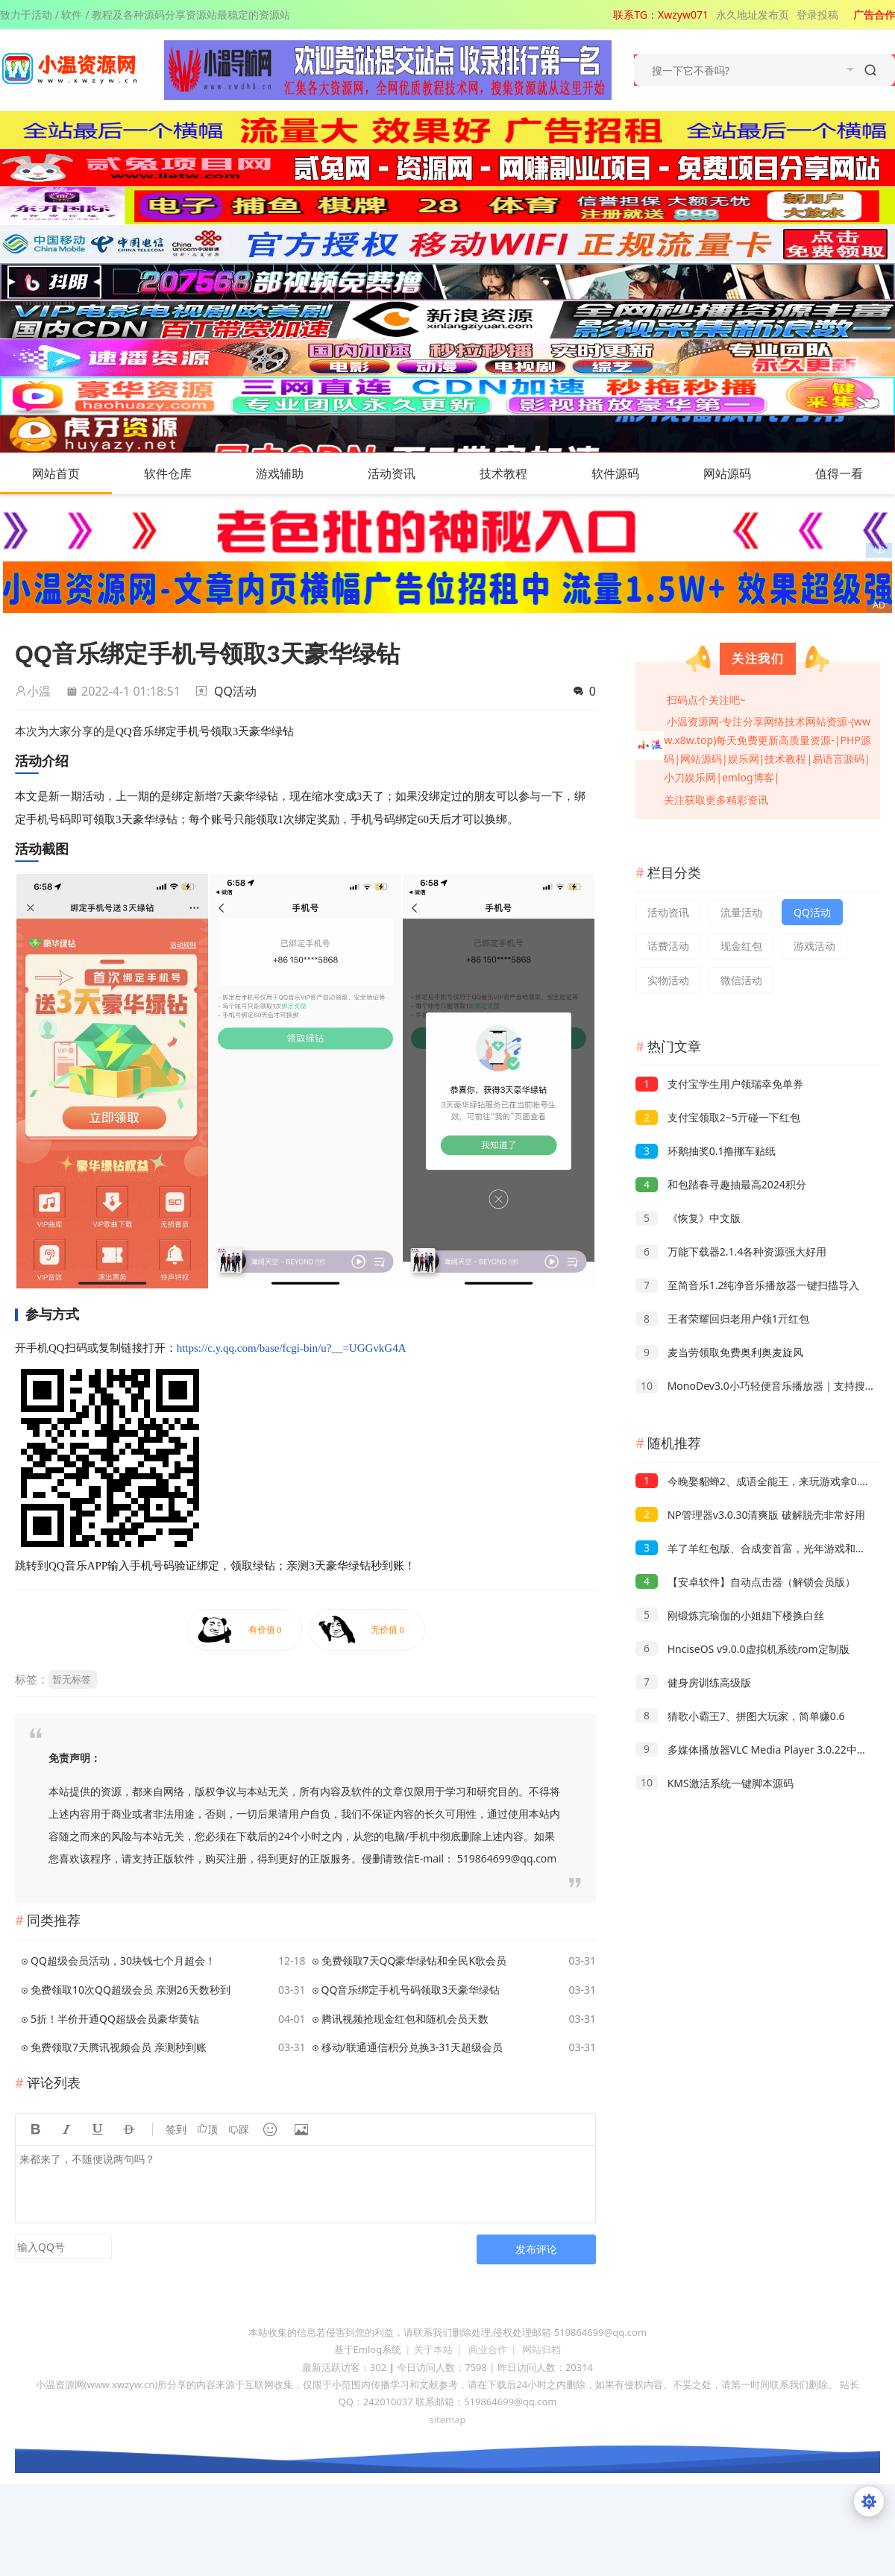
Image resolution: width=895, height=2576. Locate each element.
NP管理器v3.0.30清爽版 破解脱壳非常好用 (750, 1515)
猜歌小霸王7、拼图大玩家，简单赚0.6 (739, 1716)
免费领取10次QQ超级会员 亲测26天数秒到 (130, 1990)
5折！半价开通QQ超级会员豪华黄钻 (115, 2019)
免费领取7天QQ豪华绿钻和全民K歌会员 (414, 1960)
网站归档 (541, 2349)
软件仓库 (183, 473)
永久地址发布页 (752, 14)
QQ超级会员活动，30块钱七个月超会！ (123, 1960)
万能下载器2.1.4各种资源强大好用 (730, 1251)
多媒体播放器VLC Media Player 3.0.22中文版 (756, 1749)
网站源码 (742, 473)
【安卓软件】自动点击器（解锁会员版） (745, 1582)
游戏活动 (814, 946)
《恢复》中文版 (688, 1218)
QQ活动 (235, 691)
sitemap (447, 2419)
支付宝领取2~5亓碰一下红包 (717, 1117)
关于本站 (433, 2349)
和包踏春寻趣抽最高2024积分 (720, 1184)
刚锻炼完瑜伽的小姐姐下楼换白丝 (729, 1615)
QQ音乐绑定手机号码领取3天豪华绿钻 (410, 1990)
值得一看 (854, 473)
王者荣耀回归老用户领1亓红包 (722, 1318)
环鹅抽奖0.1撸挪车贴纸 (705, 1151)
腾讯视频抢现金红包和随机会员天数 (405, 2019)
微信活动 (741, 980)
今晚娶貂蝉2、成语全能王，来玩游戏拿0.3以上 (760, 1481)
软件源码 (630, 473)
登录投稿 (817, 14)
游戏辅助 (294, 473)
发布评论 (536, 2249)
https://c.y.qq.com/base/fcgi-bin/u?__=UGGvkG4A (291, 1348)
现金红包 (741, 946)
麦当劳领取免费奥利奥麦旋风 (719, 1352)
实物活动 (668, 980)
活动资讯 (406, 473)
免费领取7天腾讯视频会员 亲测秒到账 (119, 2047)
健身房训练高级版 (693, 1682)
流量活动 (741, 912)
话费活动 (668, 946)
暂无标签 (71, 1679)
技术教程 (518, 473)
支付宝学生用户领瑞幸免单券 (719, 1084)
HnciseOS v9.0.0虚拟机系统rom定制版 (742, 1649)
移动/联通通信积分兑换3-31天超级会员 (412, 2047)
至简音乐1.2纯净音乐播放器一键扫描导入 (747, 1285)
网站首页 (56, 473)
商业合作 (487, 2349)
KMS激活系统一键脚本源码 (714, 1783)
